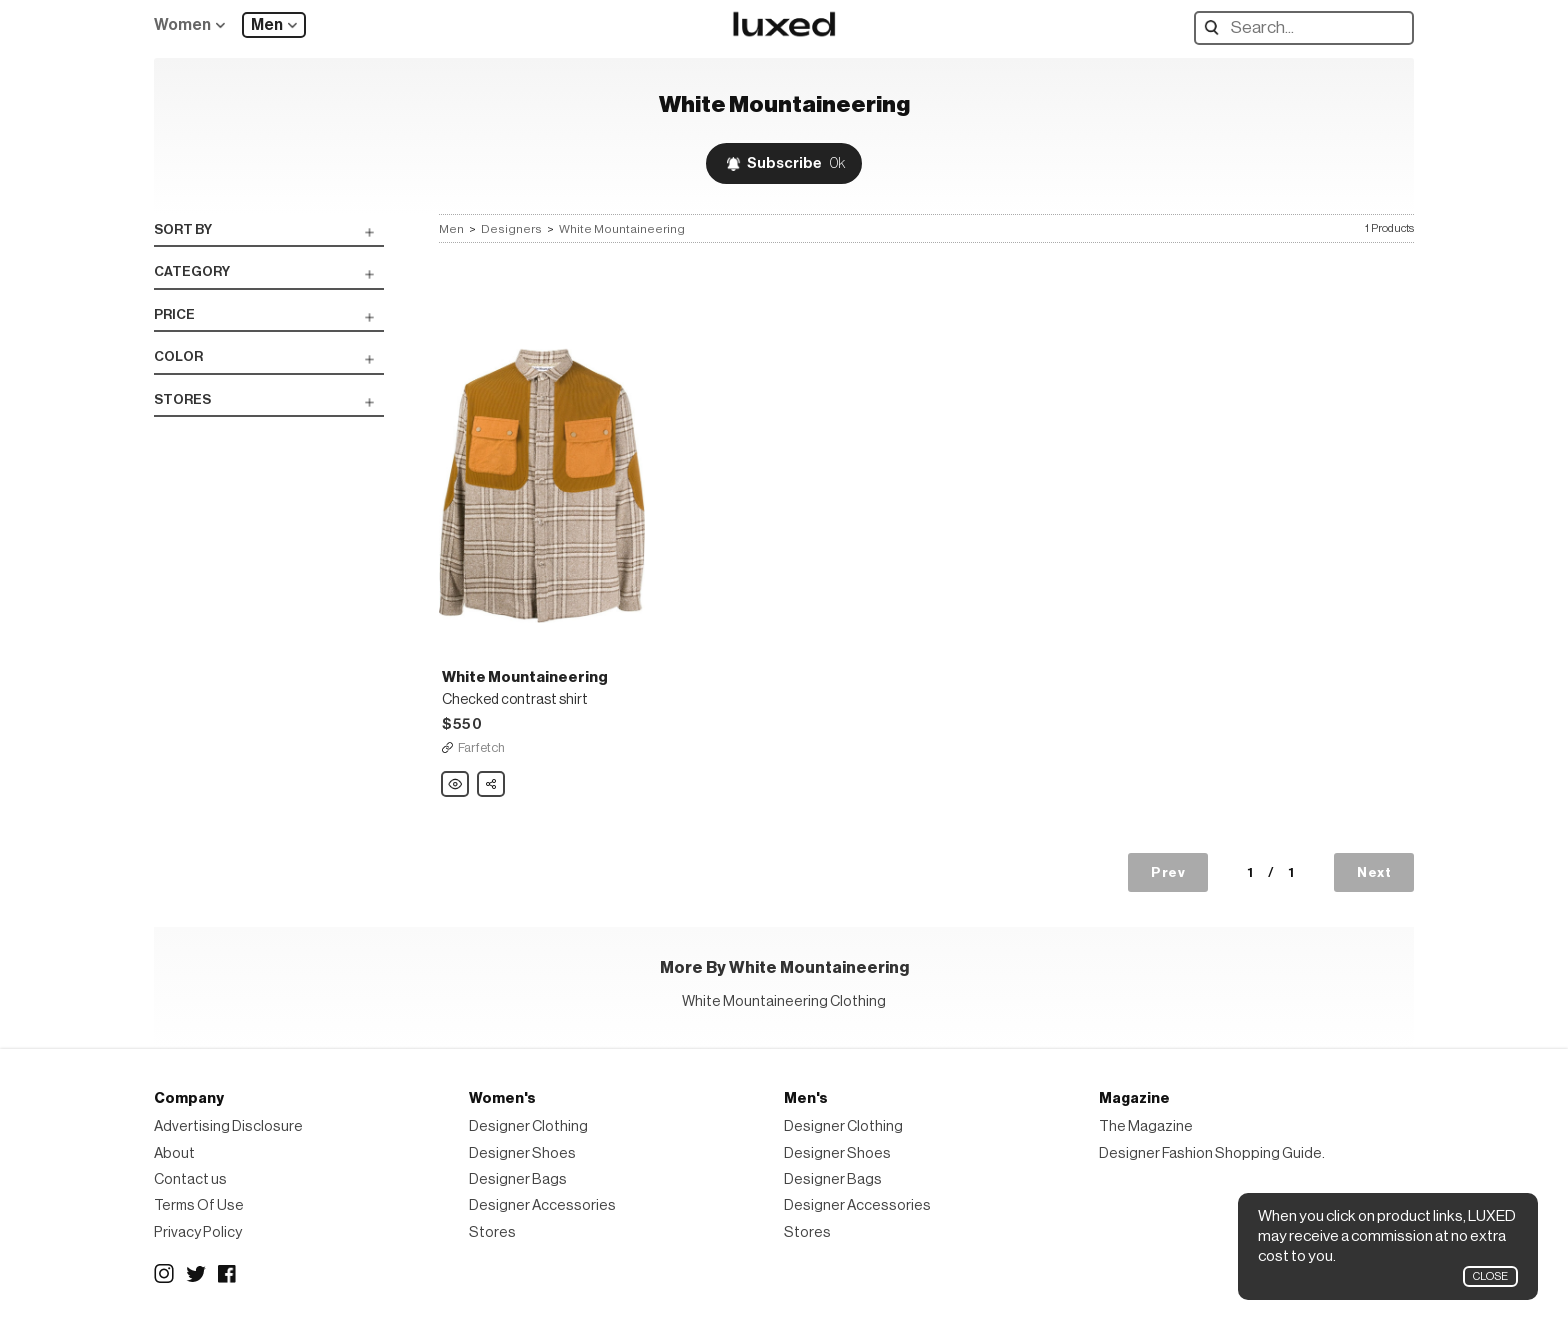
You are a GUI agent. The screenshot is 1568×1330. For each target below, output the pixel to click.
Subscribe (796, 163)
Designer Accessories (542, 1205)
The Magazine (1146, 1126)
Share (492, 779)
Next (1374, 872)
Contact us (190, 1179)
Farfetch (481, 747)
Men (267, 25)
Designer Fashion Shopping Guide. (1212, 1153)
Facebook (228, 1274)
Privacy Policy (198, 1232)
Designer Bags (518, 1179)
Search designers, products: (1216, 27)
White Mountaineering (622, 229)
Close (1490, 1276)
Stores (492, 1232)
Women (182, 25)
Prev (1168, 872)
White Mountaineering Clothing (784, 1001)
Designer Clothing (528, 1126)
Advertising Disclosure (228, 1126)
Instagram (164, 1274)
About (174, 1153)
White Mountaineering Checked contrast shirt (456, 785)
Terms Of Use (199, 1205)
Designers (511, 229)
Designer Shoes (522, 1153)
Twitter (196, 1274)
